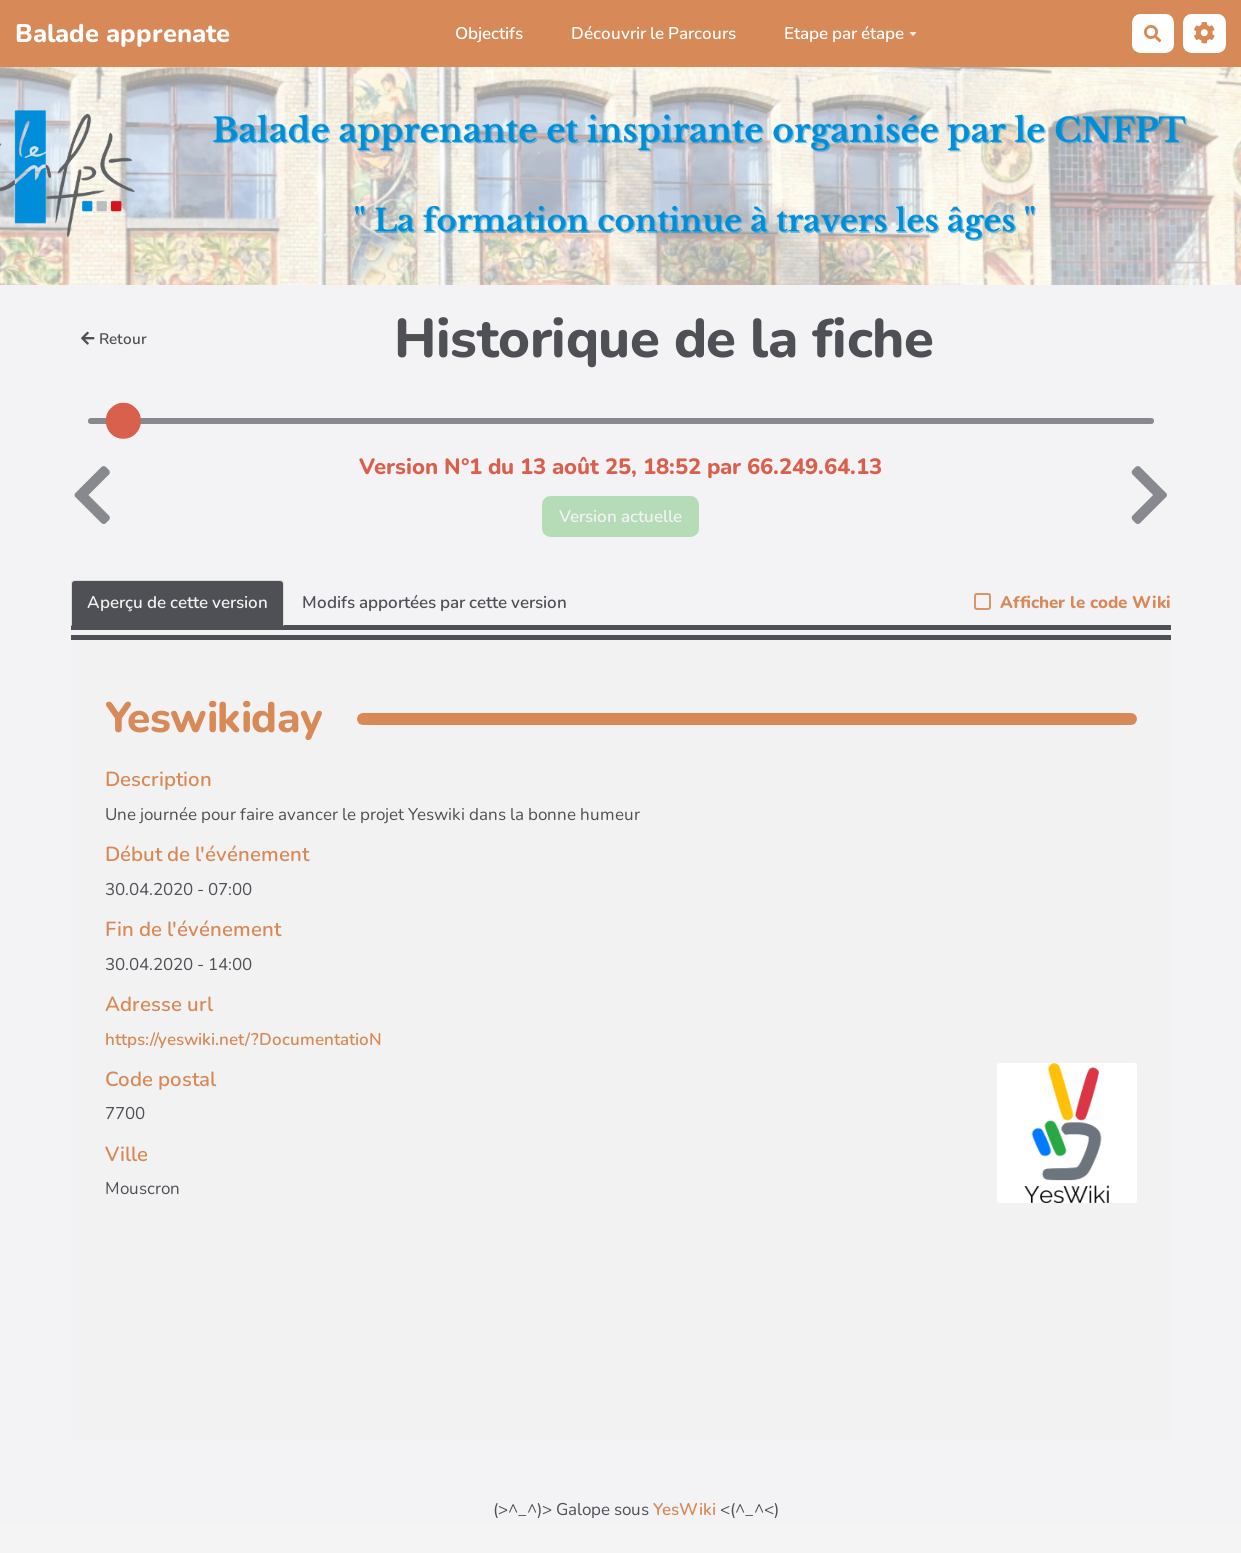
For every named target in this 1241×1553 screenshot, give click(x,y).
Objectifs (489, 33)
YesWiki (684, 1509)
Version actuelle (620, 516)
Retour (114, 339)
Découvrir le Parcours (653, 33)
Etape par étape (850, 33)
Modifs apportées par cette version (434, 602)
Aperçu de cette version (177, 602)
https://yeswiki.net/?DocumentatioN (243, 1039)
